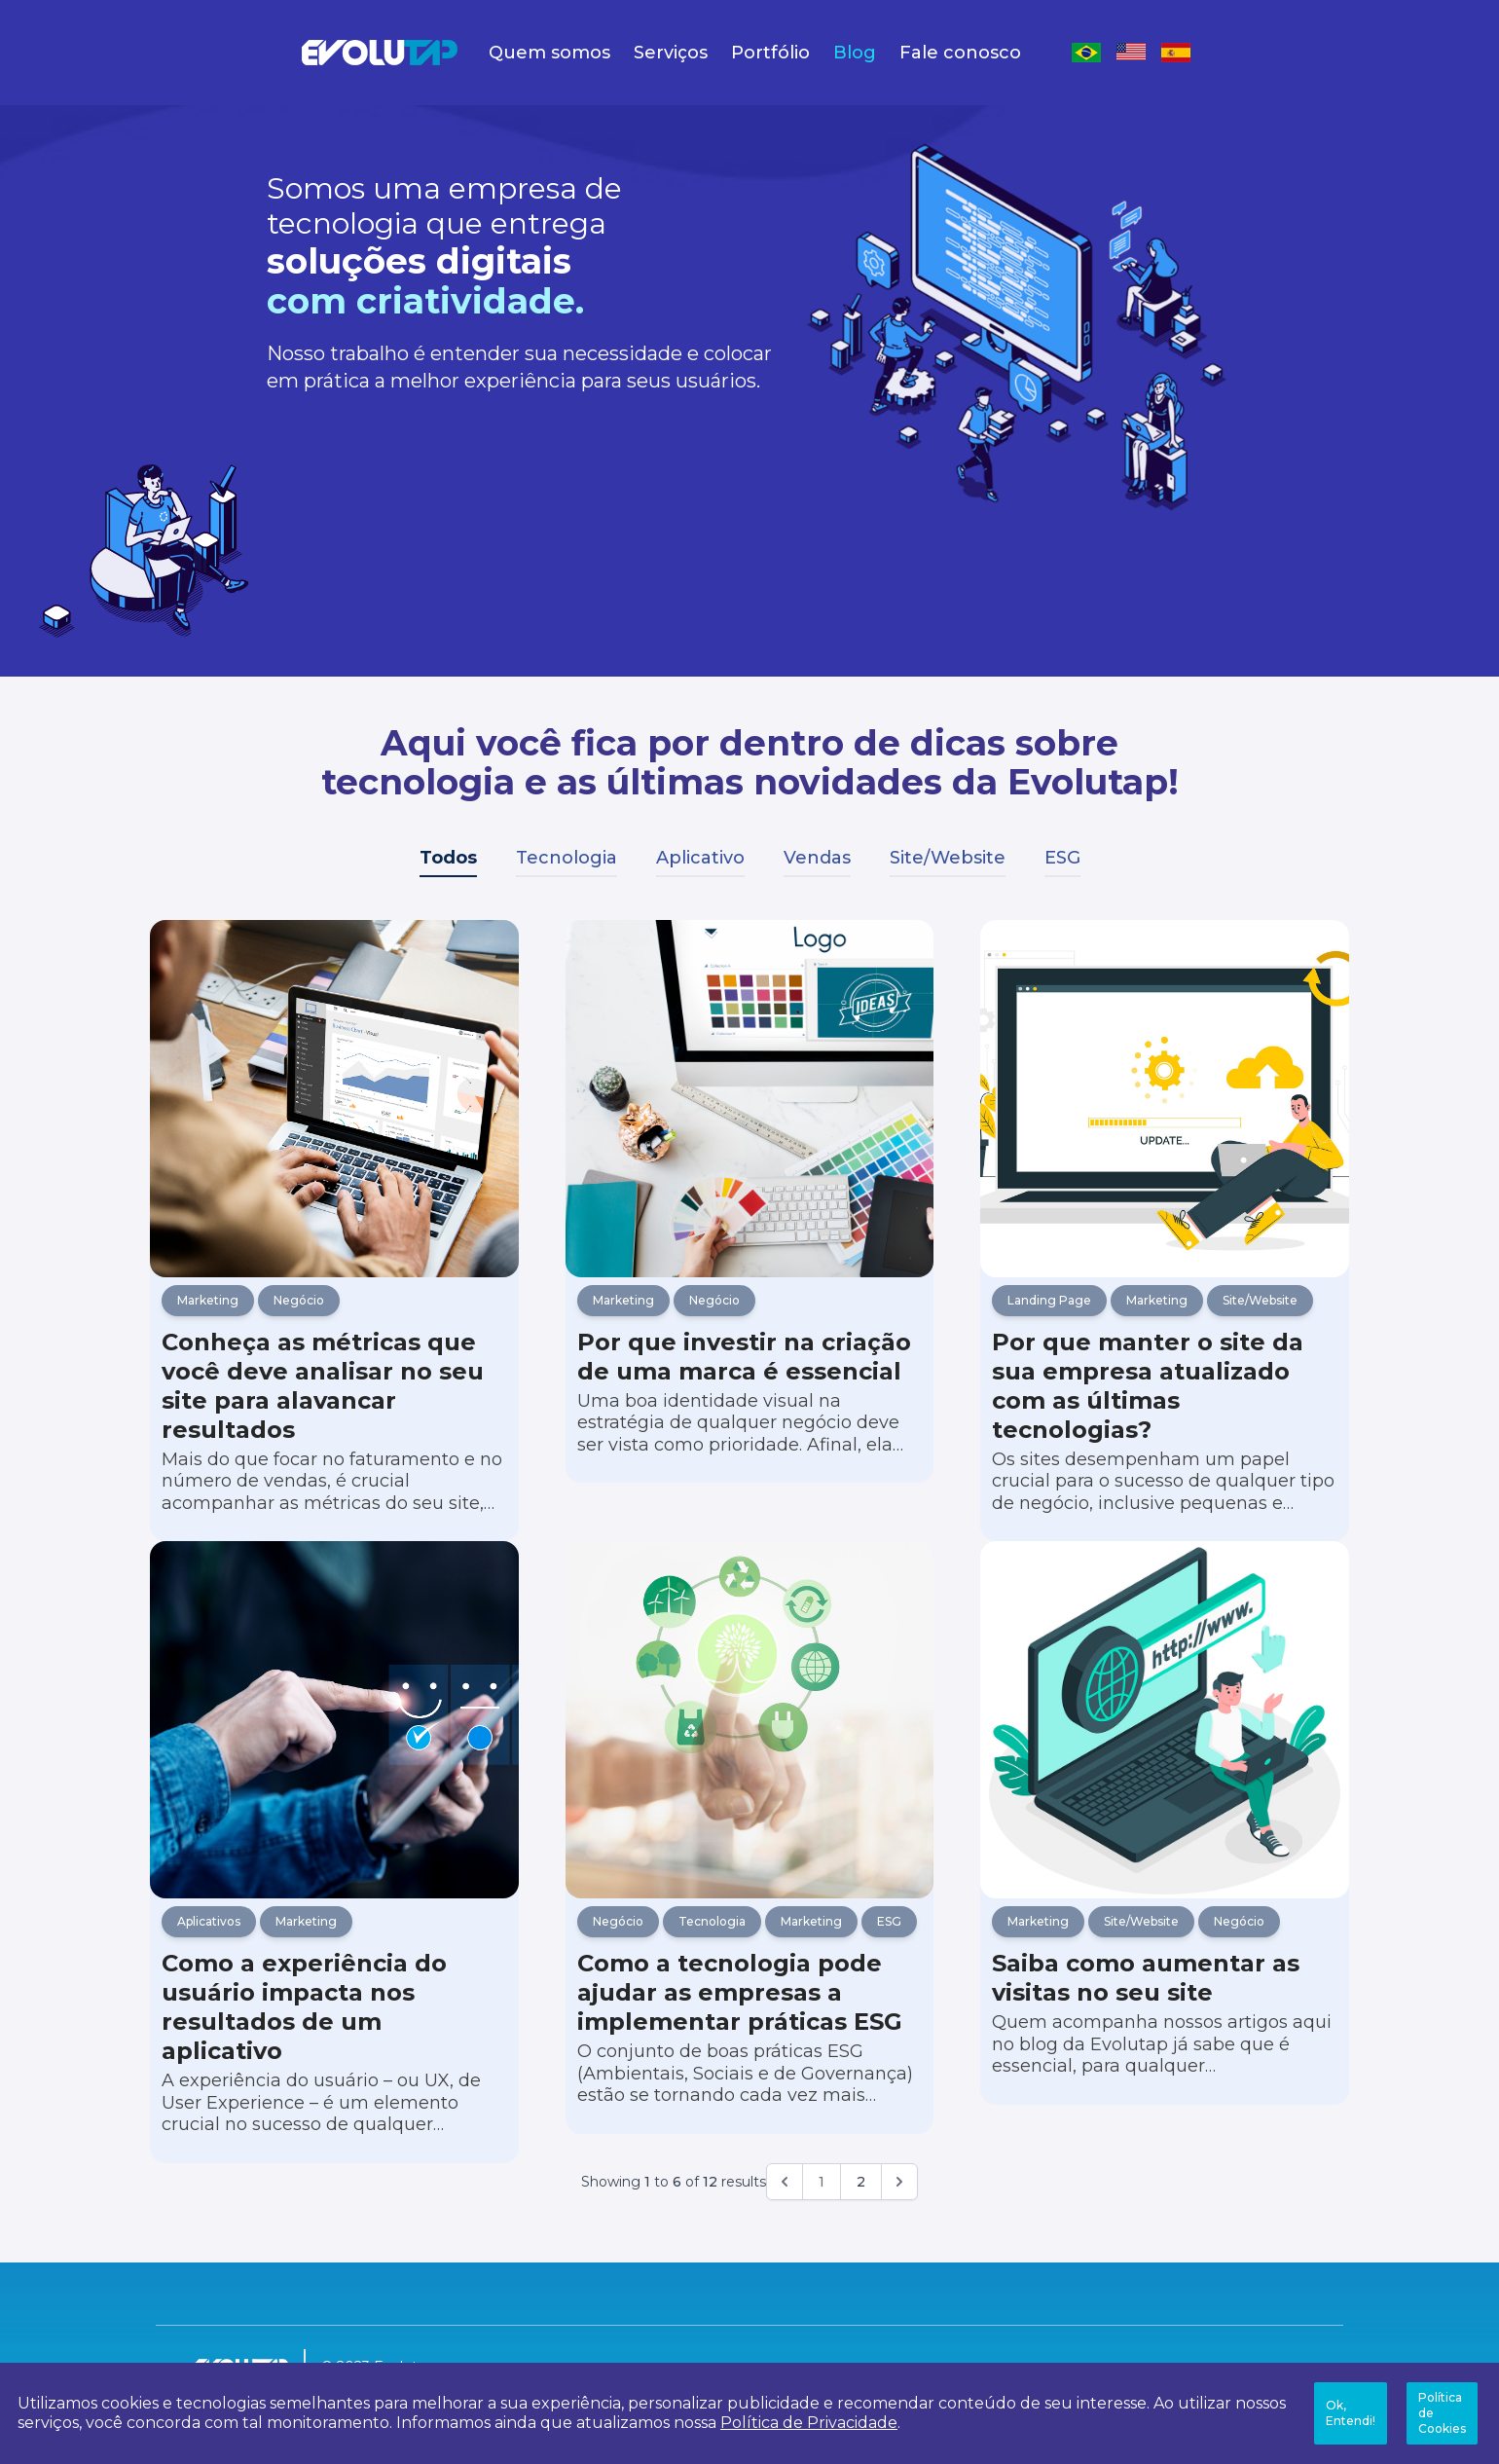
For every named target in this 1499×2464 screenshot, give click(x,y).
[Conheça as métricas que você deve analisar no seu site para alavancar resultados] (334, 1107)
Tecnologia (566, 857)
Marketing (207, 1316)
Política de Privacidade (808, 2422)
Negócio (299, 1316)
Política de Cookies (1442, 2413)
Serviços (671, 52)
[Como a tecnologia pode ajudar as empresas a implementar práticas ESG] (750, 1744)
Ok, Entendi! (1350, 2413)
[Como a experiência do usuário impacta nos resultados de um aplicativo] (334, 1744)
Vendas (817, 857)
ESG (1062, 857)
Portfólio (770, 52)
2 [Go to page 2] (861, 2215)
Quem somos (549, 52)
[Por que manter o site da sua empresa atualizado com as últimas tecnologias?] (1164, 1107)
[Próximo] (899, 2214)
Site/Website (947, 857)
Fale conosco (960, 52)
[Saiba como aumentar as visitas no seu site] (1164, 1744)
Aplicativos (208, 1954)
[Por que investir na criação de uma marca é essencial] (750, 1107)
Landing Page (1049, 1316)
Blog (854, 52)
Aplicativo (700, 857)
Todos (448, 857)
